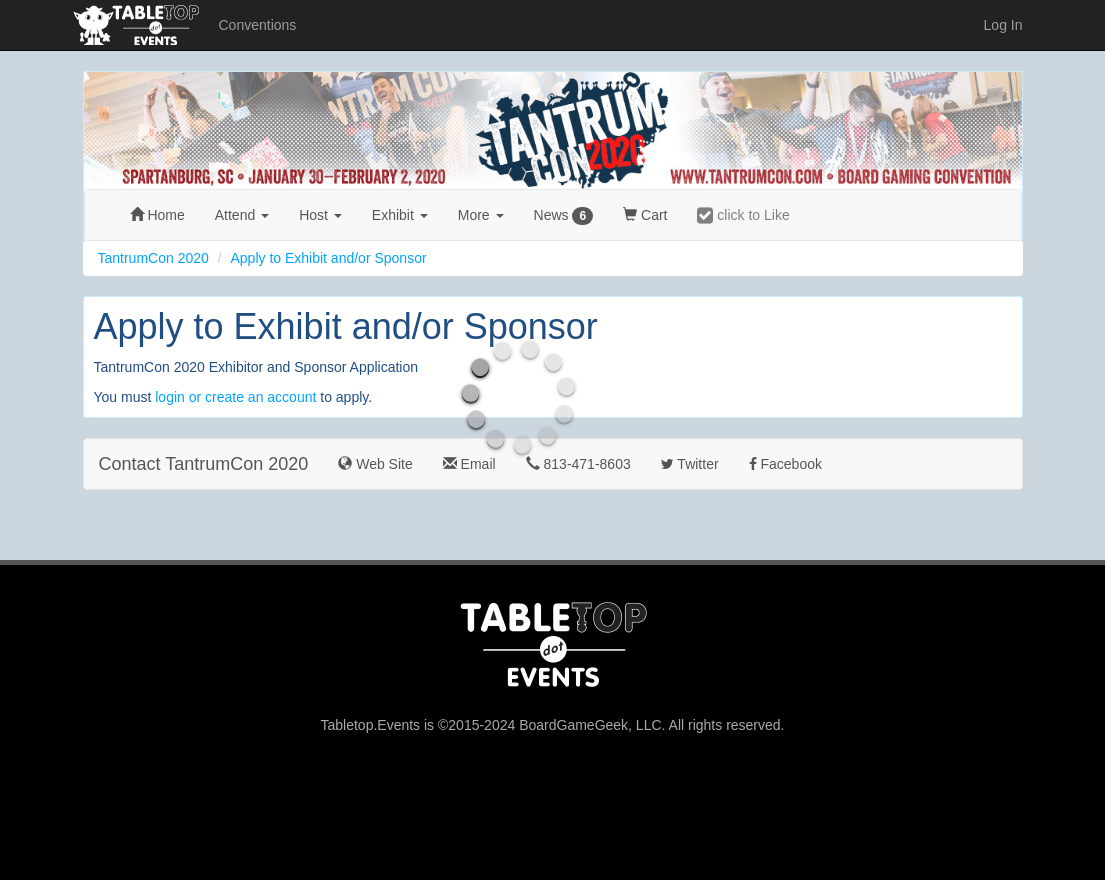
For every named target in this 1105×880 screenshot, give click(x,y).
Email (469, 464)
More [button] (481, 215)
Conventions (258, 25)
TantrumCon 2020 (153, 258)
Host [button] (320, 215)
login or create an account (235, 397)
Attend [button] (242, 215)
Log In (1003, 25)
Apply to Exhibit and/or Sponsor (328, 258)
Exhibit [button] (400, 215)
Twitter (690, 464)
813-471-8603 (578, 464)
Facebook (785, 464)
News (564, 216)
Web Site (375, 464)
